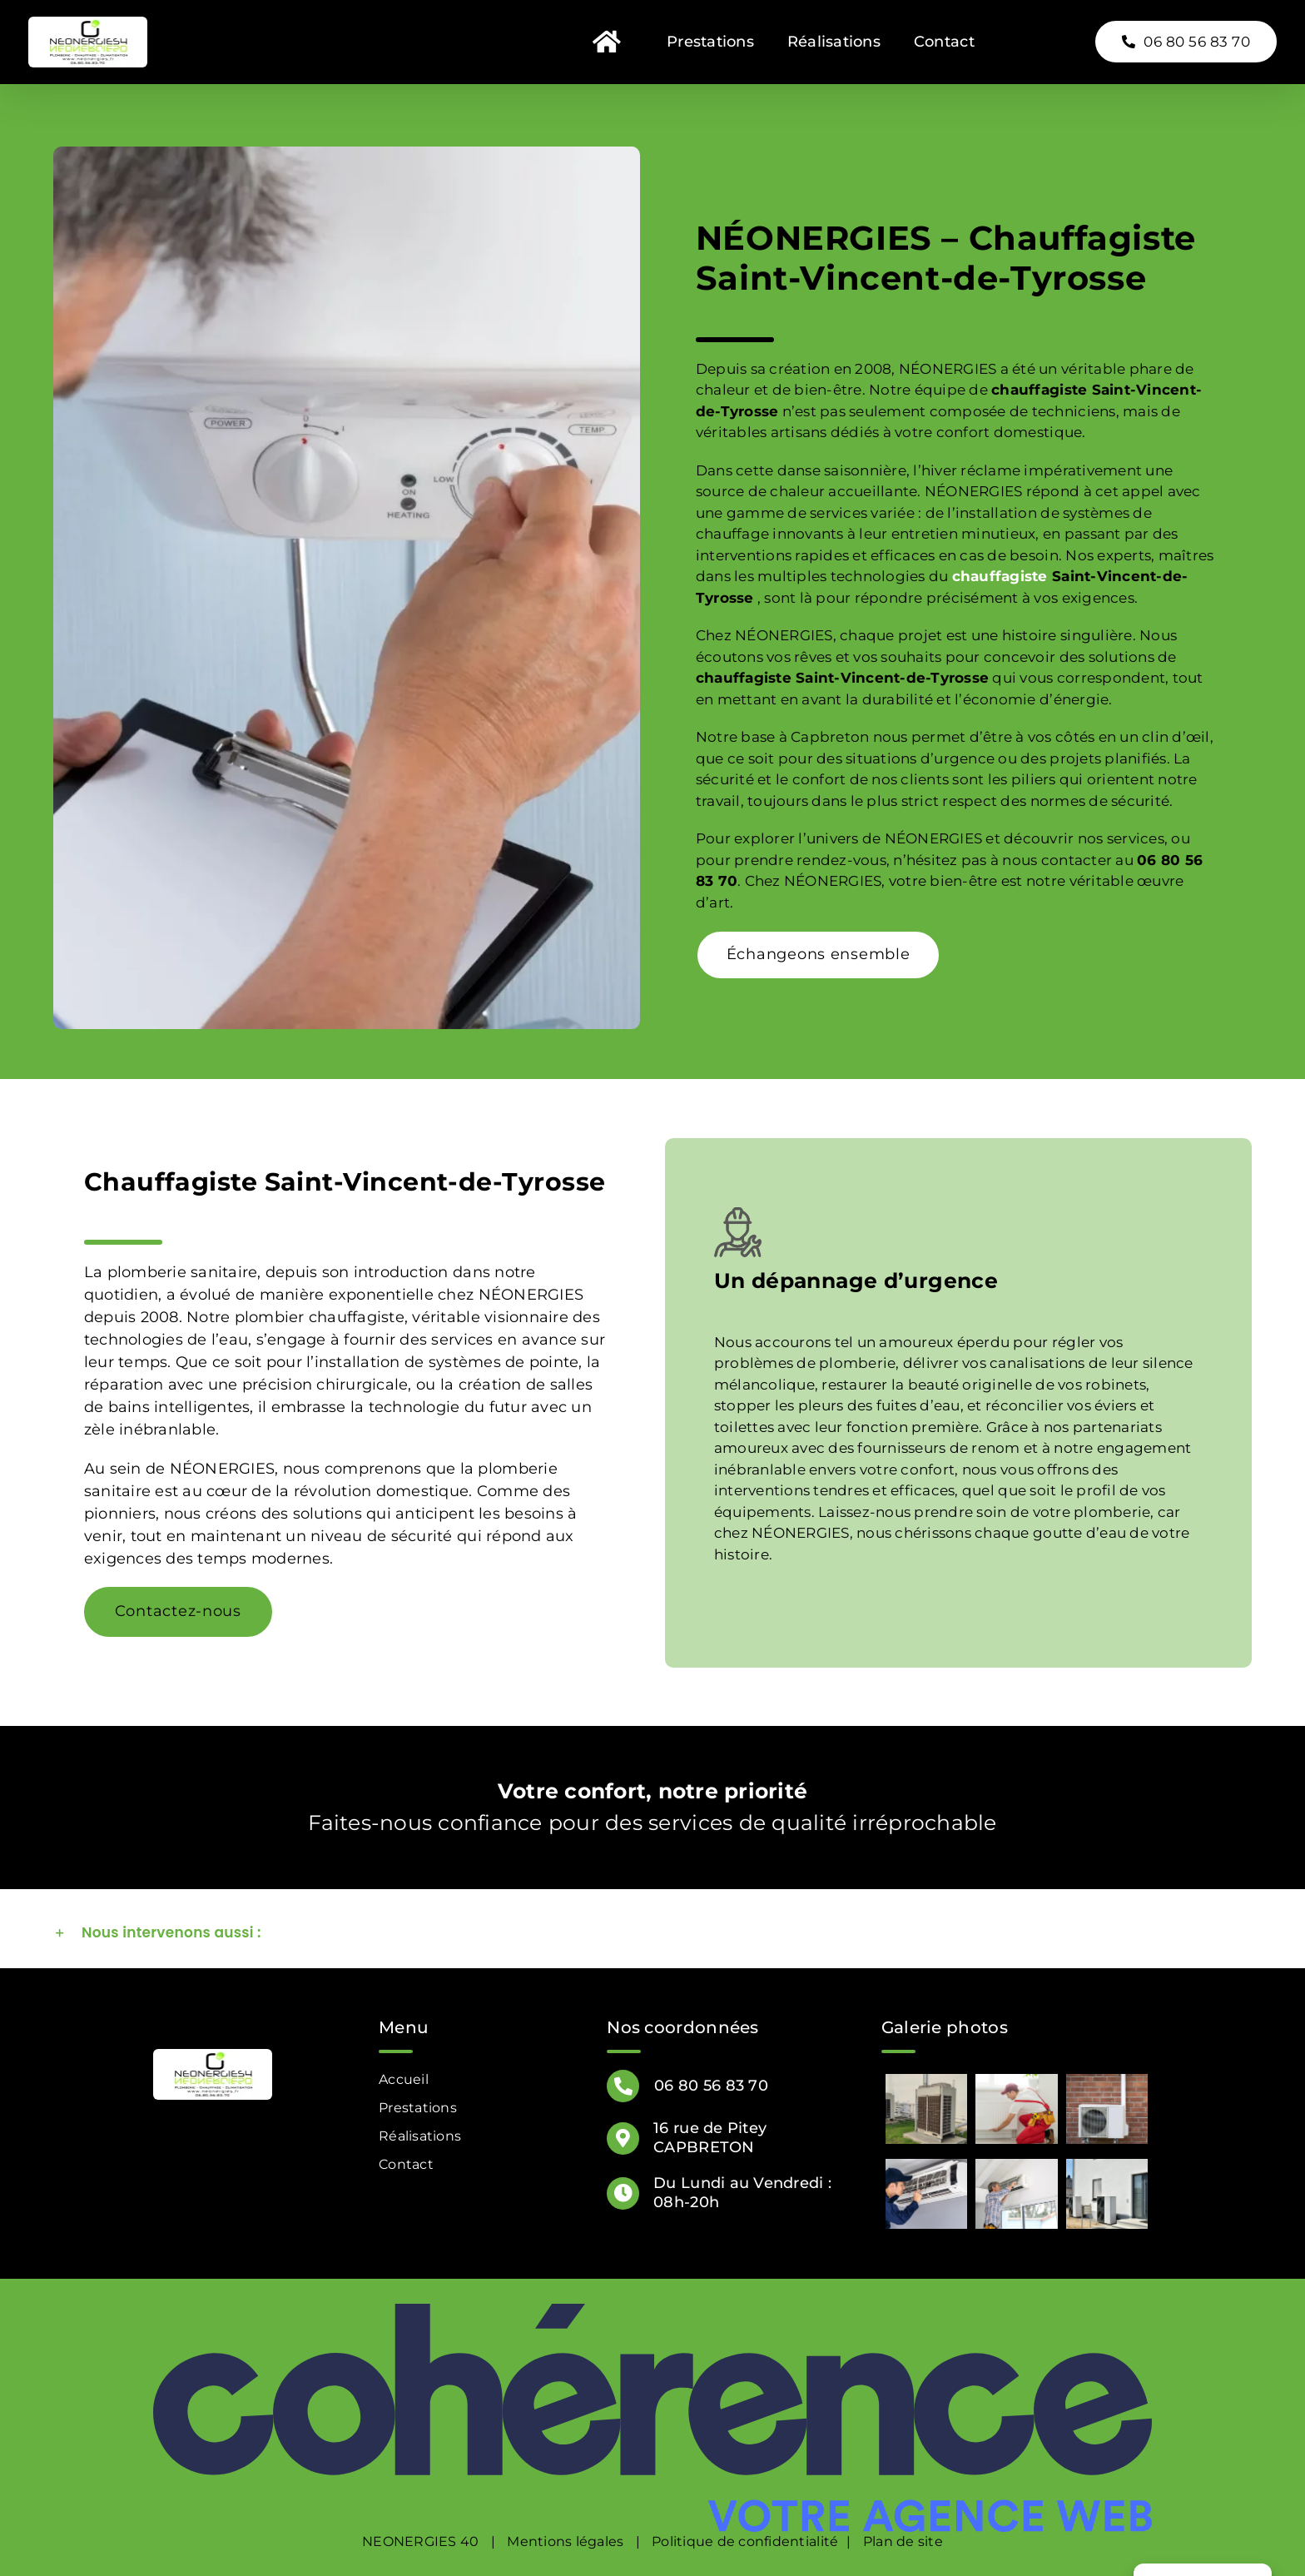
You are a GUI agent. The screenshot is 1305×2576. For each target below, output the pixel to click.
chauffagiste (1000, 576)
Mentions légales (565, 2541)
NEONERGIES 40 (420, 2541)
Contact (406, 2164)
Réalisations (420, 2136)
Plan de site (903, 2541)
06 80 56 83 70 (711, 2085)
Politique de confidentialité (745, 2541)
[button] (652, 1933)
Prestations (418, 2108)
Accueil (404, 2079)
